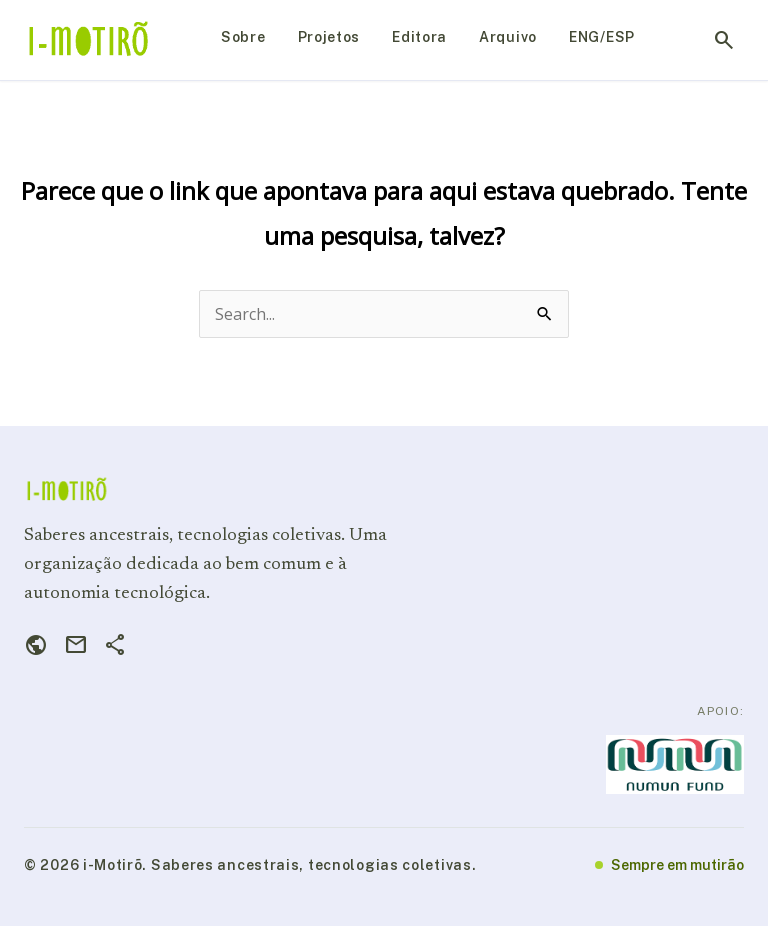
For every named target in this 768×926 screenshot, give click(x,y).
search (724, 40)
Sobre (243, 37)
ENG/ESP (602, 37)
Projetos (329, 37)
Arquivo (508, 37)
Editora (419, 37)
